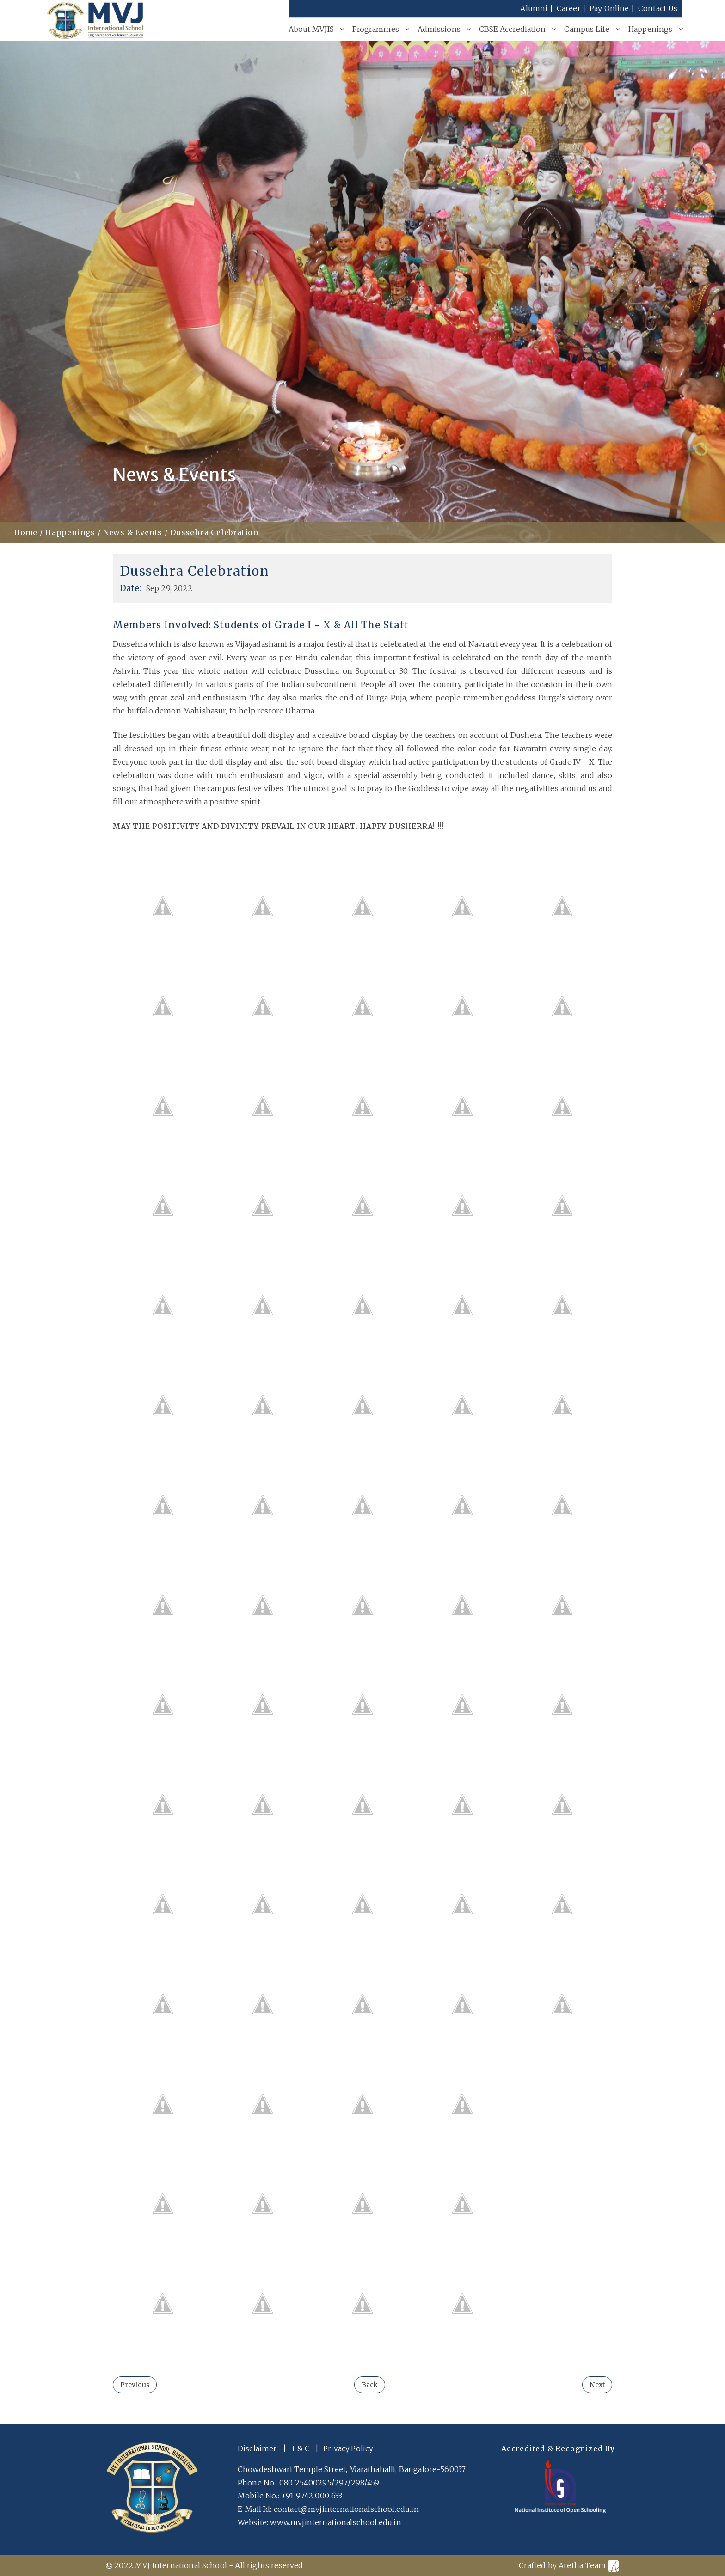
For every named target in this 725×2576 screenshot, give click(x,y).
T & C (300, 2448)
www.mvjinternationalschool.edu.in (335, 2522)
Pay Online (609, 8)
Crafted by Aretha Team (569, 2566)
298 (357, 2482)
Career (569, 8)
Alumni (533, 8)
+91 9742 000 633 (312, 2495)
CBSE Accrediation (512, 29)
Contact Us (658, 8)
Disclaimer (257, 2448)
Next (597, 2385)
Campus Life (586, 29)
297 (341, 2482)
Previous (134, 2385)
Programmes (375, 29)
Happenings (650, 29)
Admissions (439, 29)
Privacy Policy (348, 2448)
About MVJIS (311, 29)
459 (373, 2482)
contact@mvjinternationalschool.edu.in (346, 2509)
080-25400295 (305, 2482)
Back (370, 2385)
